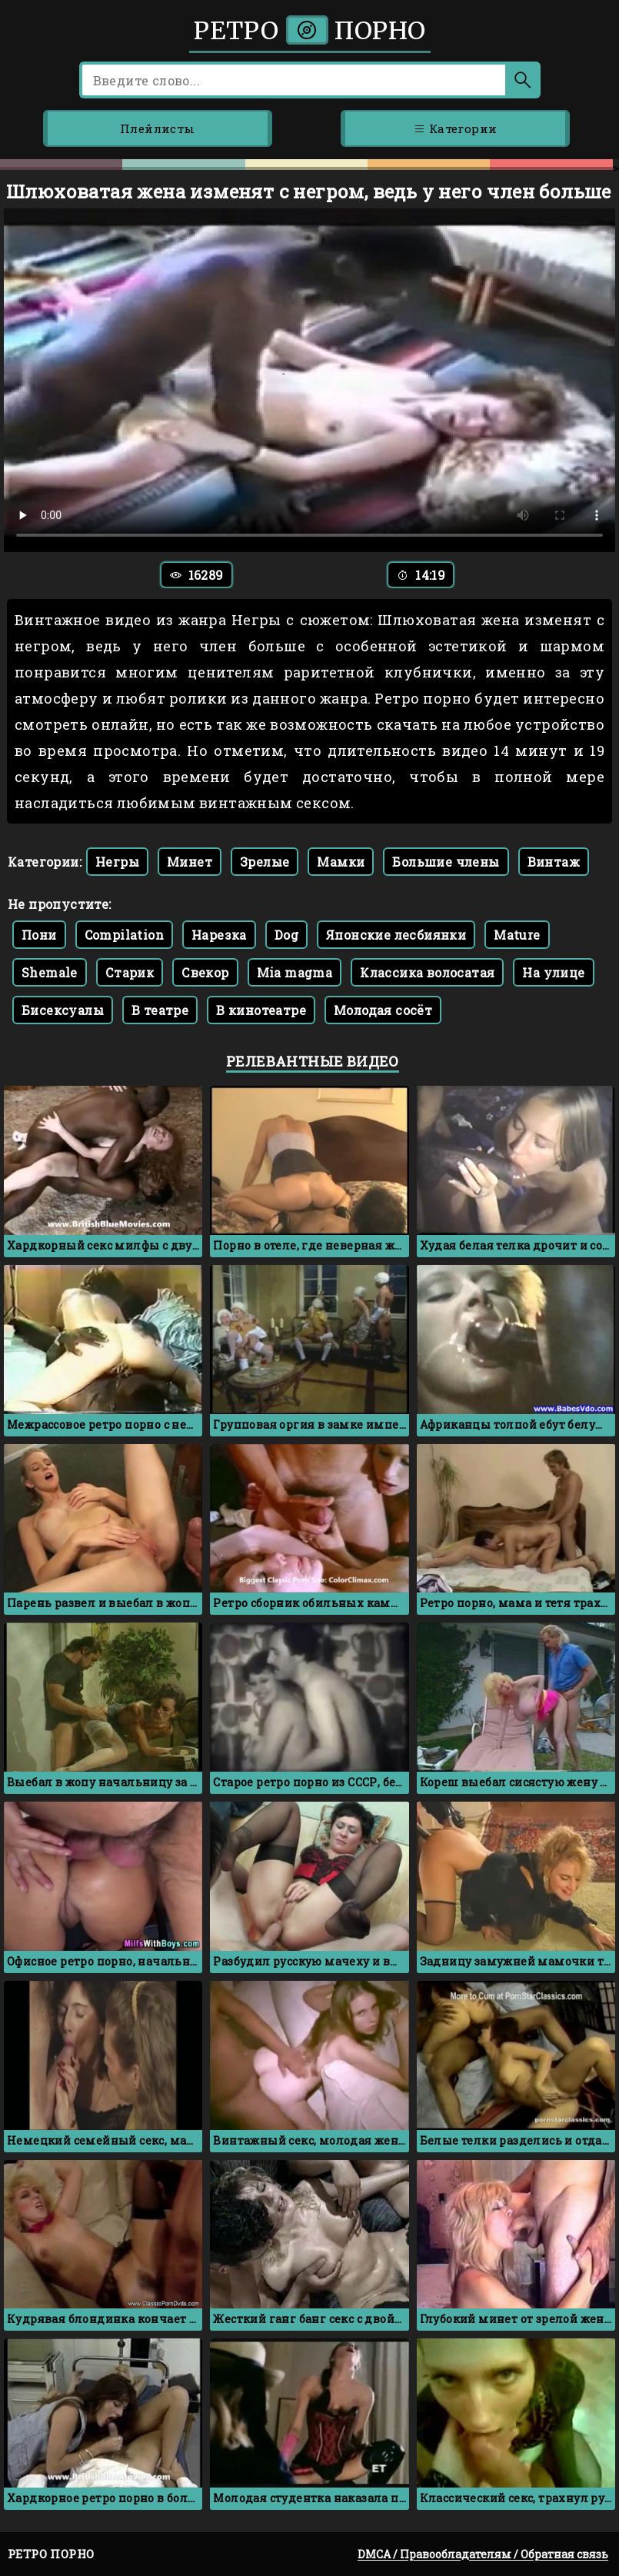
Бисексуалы (63, 1010)
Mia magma (295, 972)
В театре (159, 1010)
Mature (517, 935)
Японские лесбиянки (396, 935)
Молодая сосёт (383, 1010)
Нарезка (219, 935)
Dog (286, 935)
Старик (129, 972)
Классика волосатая (427, 972)
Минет (189, 862)
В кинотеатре (261, 1010)
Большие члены (445, 862)
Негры (117, 862)
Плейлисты (157, 128)
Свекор (204, 972)
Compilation (124, 935)
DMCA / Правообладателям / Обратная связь (483, 2554)
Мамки (340, 862)
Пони (39, 935)
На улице (553, 972)
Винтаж (553, 862)
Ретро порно (310, 30)
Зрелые (264, 862)
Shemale (50, 972)
